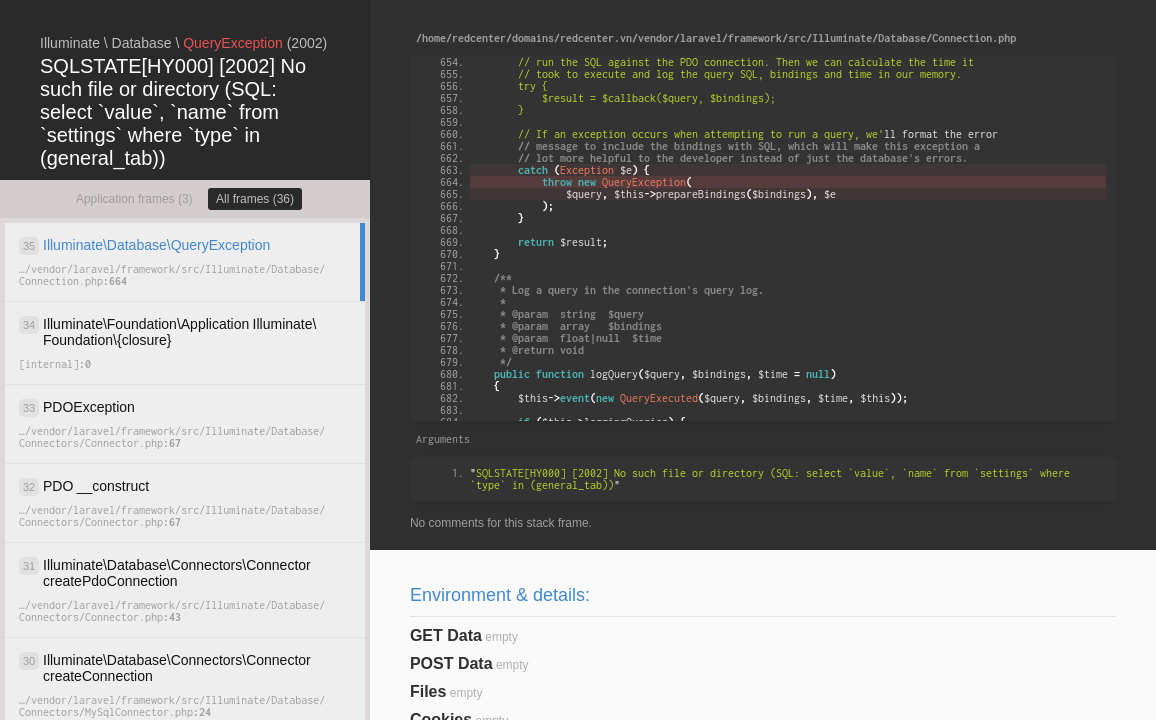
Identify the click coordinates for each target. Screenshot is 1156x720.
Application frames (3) (134, 199)
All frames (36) (255, 199)
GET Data (446, 635)
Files (428, 691)
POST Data (451, 663)
